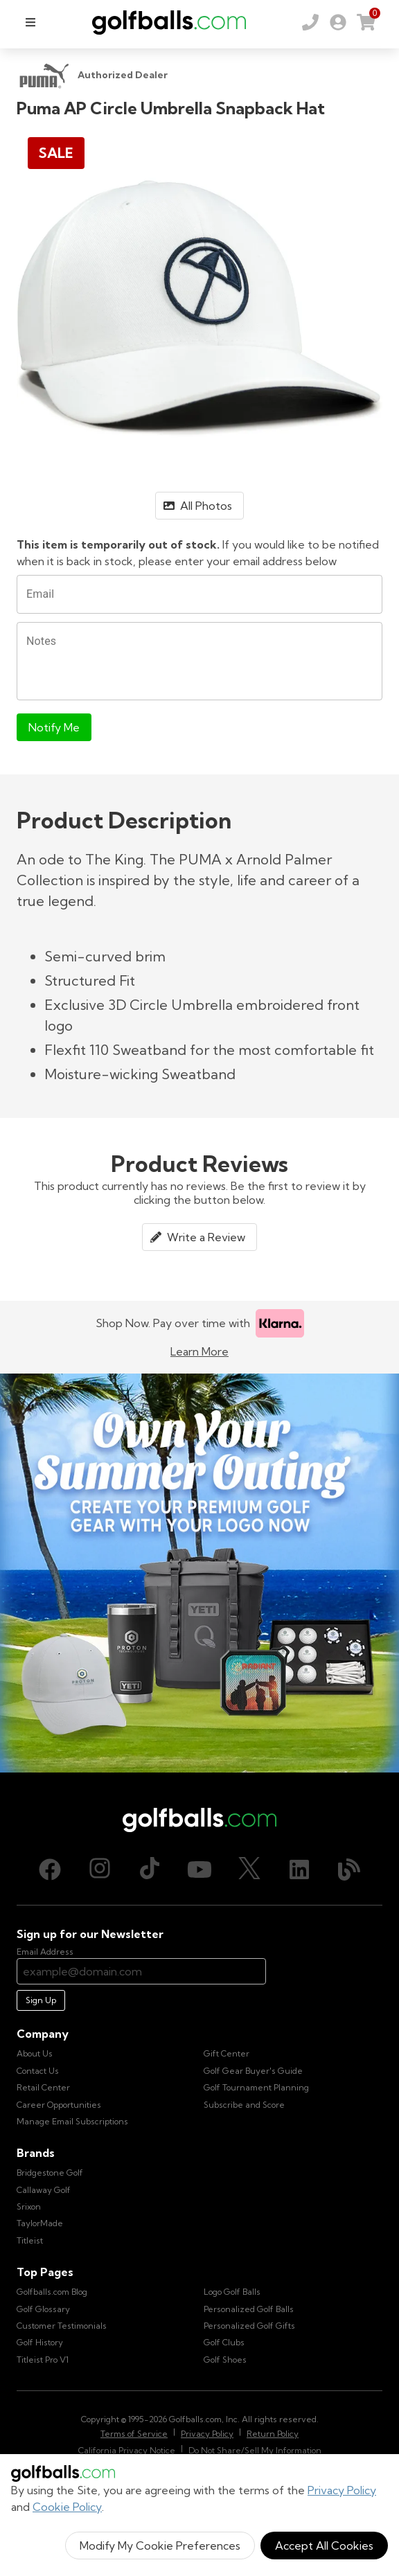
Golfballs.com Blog (52, 2291)
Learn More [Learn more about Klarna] (199, 1351)
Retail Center (43, 2087)
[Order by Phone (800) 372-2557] (310, 22)
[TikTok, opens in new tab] (149, 1869)
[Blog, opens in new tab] (349, 1869)
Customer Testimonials (62, 2325)
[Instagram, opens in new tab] (99, 1869)
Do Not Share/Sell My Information (254, 2450)
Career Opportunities (59, 2104)
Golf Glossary (43, 2309)
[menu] (30, 22)
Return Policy (273, 2433)
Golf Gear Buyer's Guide (253, 2071)
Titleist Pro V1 (43, 2359)
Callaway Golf (44, 2190)
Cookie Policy (67, 2507)
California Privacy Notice (126, 2450)
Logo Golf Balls (232, 2291)
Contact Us (38, 2071)
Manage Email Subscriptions (72, 2121)
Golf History (40, 2342)
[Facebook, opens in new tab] (49, 1869)
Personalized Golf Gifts (249, 2325)
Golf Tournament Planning (256, 2087)
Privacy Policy (342, 2490)
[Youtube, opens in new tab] (199, 1869)
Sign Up (41, 2000)
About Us (35, 2053)
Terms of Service (134, 2433)
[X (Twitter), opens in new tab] (249, 1869)
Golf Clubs (224, 2342)
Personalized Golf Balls (249, 2309)
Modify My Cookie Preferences (160, 2545)
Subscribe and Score (244, 2104)
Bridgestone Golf (50, 2172)
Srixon (29, 2206)
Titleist (30, 2240)
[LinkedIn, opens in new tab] (299, 1869)
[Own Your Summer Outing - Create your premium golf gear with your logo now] (199, 1573)
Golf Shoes (225, 2359)
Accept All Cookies (324, 2545)
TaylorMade (40, 2223)
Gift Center (226, 2053)
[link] (338, 22)
